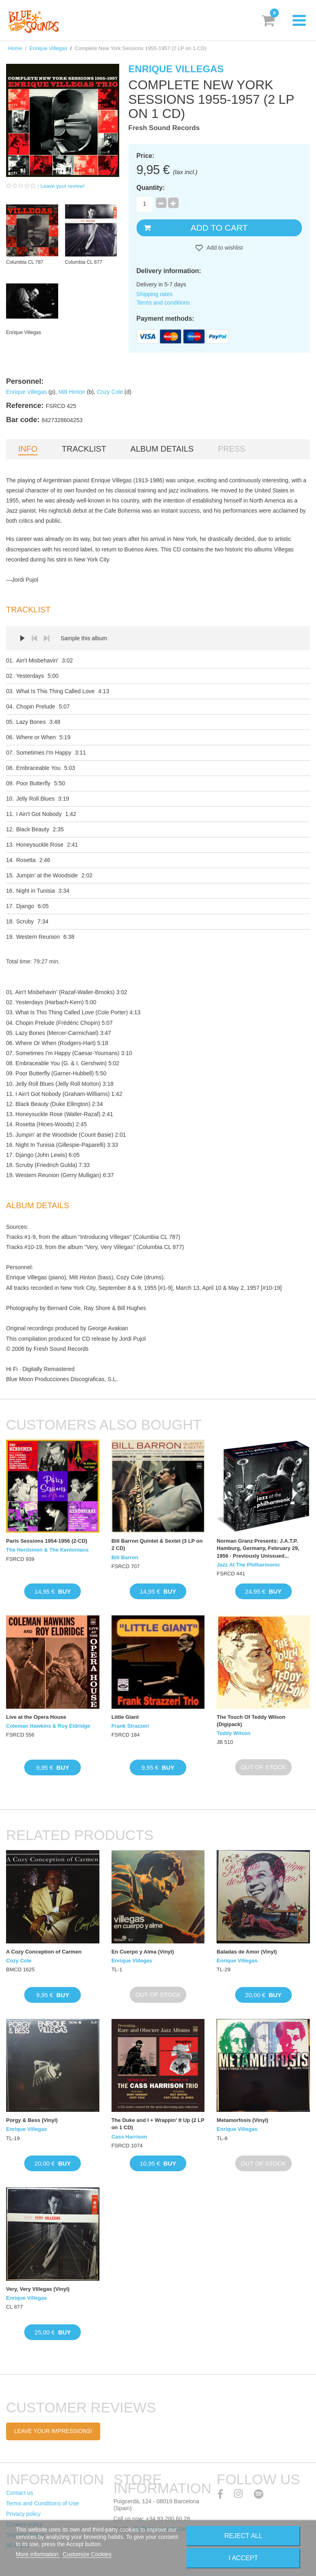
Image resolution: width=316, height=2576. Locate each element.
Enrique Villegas (48, 48)
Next (46, 638)
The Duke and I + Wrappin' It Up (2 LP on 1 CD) (158, 2123)
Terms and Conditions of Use (42, 2503)
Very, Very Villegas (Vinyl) (38, 2289)
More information (38, 2554)
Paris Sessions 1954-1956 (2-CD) (46, 1541)
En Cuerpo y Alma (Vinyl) (143, 1952)
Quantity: (151, 187)
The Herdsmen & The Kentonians (47, 1550)
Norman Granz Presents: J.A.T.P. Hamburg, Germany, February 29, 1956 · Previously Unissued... (258, 1548)
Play (22, 638)
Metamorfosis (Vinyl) (242, 2120)
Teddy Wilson (233, 1733)
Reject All (243, 2535)
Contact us (19, 2493)
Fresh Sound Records (164, 128)
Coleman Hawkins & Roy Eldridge (48, 1726)
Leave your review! (62, 186)
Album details (162, 448)
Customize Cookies (87, 2554)
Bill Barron (125, 1557)
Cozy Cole (110, 392)
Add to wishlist (224, 247)
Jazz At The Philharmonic (248, 1565)
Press (231, 448)
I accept (243, 2558)
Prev (34, 638)
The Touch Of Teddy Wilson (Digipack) (251, 1720)
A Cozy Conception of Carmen (44, 1952)
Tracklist (84, 448)
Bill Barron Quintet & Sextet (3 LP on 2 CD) (157, 1544)
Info (28, 448)
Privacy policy (23, 2514)
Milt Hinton (72, 392)
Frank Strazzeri (130, 1726)
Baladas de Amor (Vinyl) (247, 1952)
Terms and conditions (163, 302)
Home (15, 48)
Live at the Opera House (36, 1717)
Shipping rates (155, 294)
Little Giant (125, 1717)
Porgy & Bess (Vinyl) (32, 2120)
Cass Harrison (129, 2137)
